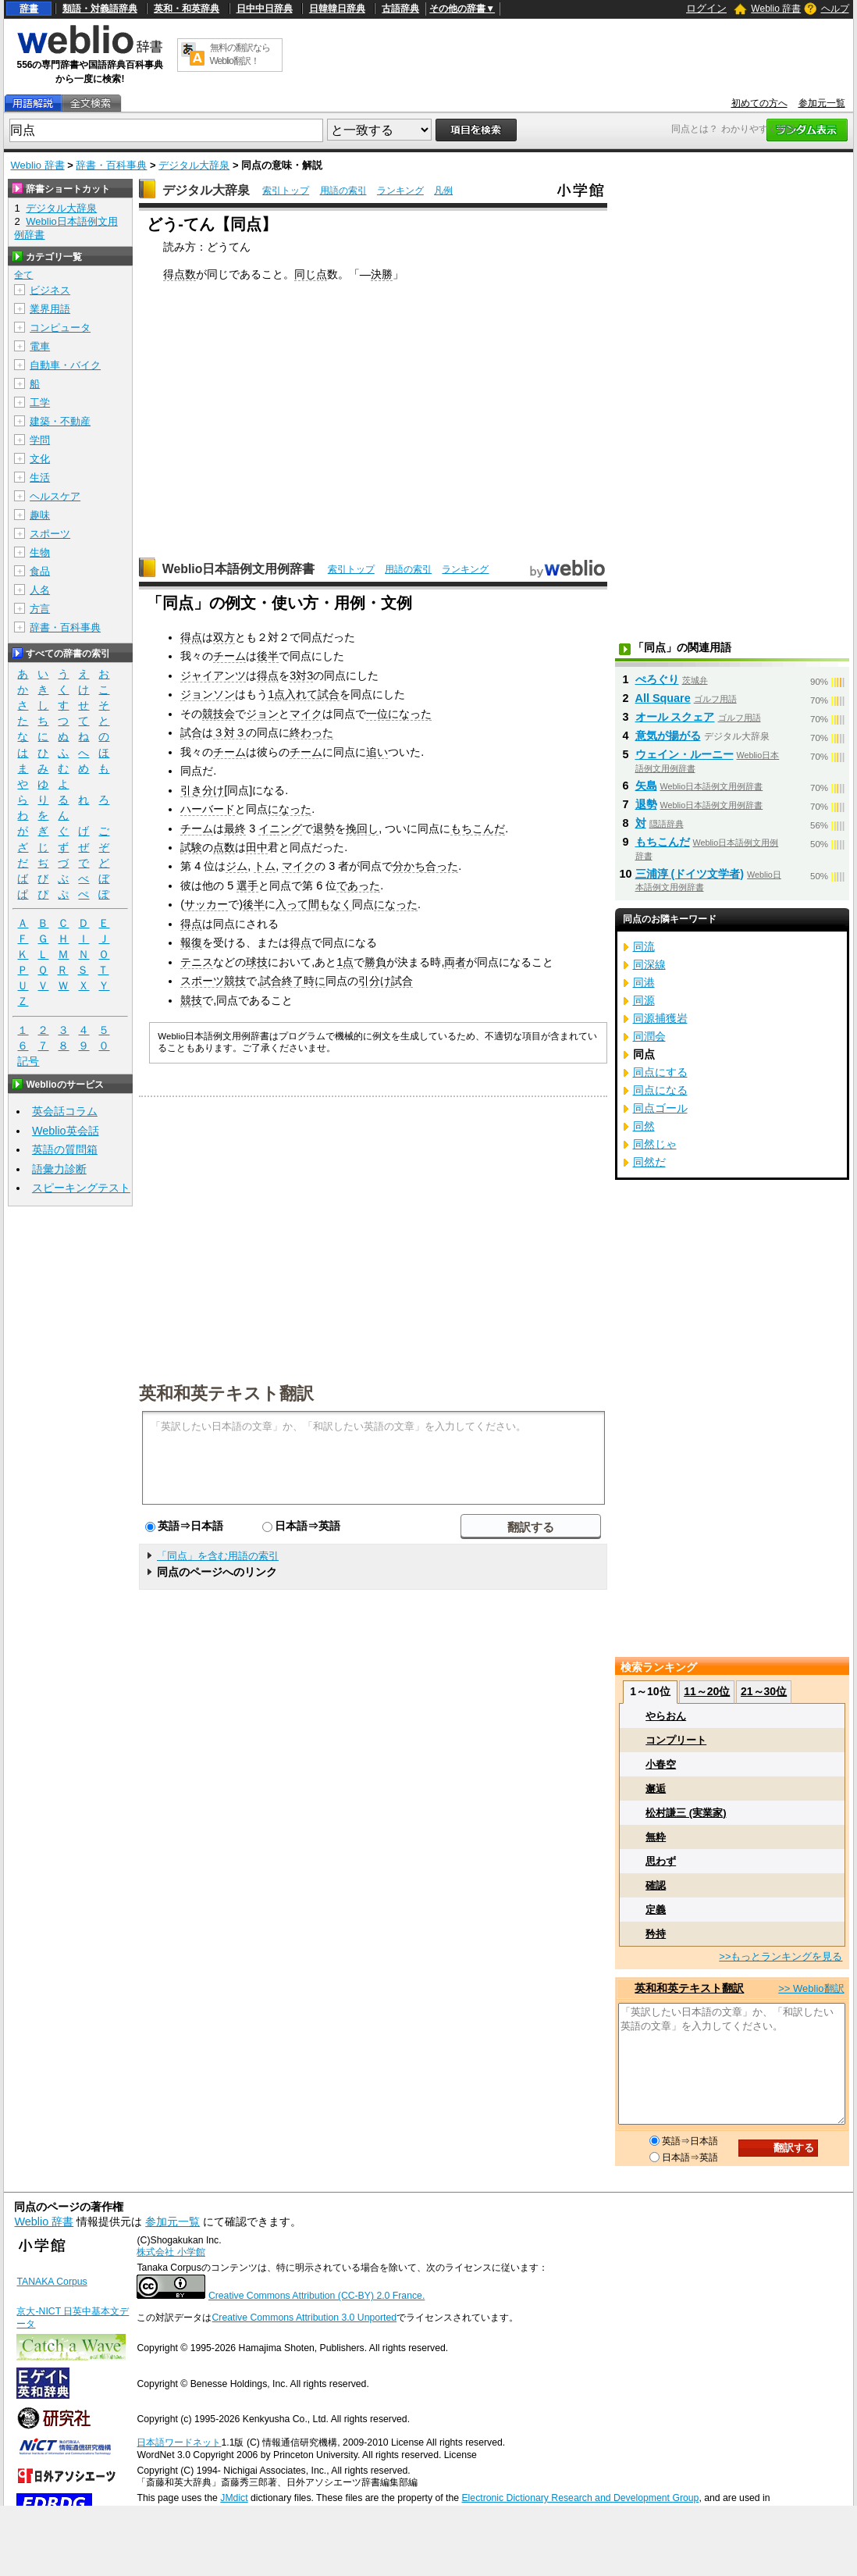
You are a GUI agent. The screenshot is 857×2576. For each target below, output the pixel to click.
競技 (191, 1000)
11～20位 (707, 1691)
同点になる (660, 1090)
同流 (644, 946)
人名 (40, 590)
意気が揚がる (668, 735)
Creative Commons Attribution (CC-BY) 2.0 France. (316, 2295)
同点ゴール (660, 1108)
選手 (247, 885)
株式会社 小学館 (170, 2251)
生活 (40, 477)
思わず (660, 1861)
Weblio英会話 (65, 1130)
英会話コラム (65, 1111)
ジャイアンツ (213, 675)
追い (377, 752)
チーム (229, 656)
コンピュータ (60, 327)
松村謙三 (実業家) (685, 1813)
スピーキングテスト (81, 1187)
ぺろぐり (657, 679)
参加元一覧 (821, 103)
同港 (644, 982)
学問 (40, 440)
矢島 (646, 785)
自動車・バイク (65, 365)
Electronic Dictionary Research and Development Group (580, 2497)
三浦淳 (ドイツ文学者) (690, 874)
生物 (40, 552)
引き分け (202, 790)
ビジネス (50, 290)
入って (292, 904)
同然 (644, 1126)
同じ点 (310, 274)
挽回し (362, 828)
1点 (276, 694)
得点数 (179, 274)
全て (23, 275)
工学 (40, 402)
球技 (257, 962)
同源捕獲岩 (660, 1018)
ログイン (706, 8)
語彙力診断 (59, 1169)
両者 (455, 962)
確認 (655, 1885)
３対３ (229, 732)
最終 (235, 828)
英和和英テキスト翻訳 (226, 1392)
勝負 (375, 962)
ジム (236, 866)
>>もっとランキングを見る (780, 1956)
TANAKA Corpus (51, 2281)
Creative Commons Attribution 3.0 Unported (304, 2317)
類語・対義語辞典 (99, 8)
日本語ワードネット (179, 2442)
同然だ (649, 1162)
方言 (40, 609)
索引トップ (285, 190)
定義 (655, 1909)
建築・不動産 (60, 421)
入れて (301, 694)
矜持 (655, 1934)
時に (314, 980)
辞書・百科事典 (111, 165)
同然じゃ (655, 1144)
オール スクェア (675, 717)
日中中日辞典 (264, 8)
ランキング (400, 190)
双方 (224, 637)
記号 (28, 1061)
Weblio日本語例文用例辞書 (238, 568)
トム (265, 866)
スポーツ (50, 534)
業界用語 (50, 309)
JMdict (233, 2497)
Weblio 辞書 (776, 8)
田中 (257, 847)
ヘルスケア (55, 496)
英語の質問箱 (65, 1149)
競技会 (218, 713)
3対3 (301, 675)
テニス (196, 962)
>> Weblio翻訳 (811, 1988)
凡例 (443, 190)
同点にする (660, 1072)
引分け (374, 980)
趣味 (40, 515)
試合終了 (282, 980)
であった (358, 885)
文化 (40, 459)
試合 (329, 694)
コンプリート (675, 1740)
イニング (280, 828)
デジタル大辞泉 (193, 165)
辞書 (29, 8)
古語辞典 (400, 8)
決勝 (382, 274)
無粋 (655, 1837)
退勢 (324, 828)
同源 (644, 1000)
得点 (191, 637)
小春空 (660, 1764)
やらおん (665, 1716)
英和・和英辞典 (186, 8)
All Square (663, 698)
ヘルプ (835, 8)
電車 (40, 346)
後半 (268, 656)
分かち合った (425, 866)
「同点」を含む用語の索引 (218, 1556)
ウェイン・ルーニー (684, 754)
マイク (306, 713)
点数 (224, 847)
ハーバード (207, 809)
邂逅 (655, 1788)
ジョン (262, 713)
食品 (40, 571)
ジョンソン (207, 694)
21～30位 (764, 1691)
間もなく (330, 904)
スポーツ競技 (213, 980)
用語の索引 (343, 190)
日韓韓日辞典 (337, 8)
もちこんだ (477, 828)
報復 (191, 942)
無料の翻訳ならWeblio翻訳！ (240, 54)
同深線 (649, 964)
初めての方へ (759, 103)
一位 (377, 713)
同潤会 (649, 1036)
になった (410, 713)
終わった (311, 732)
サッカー (206, 904)
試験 (191, 847)
